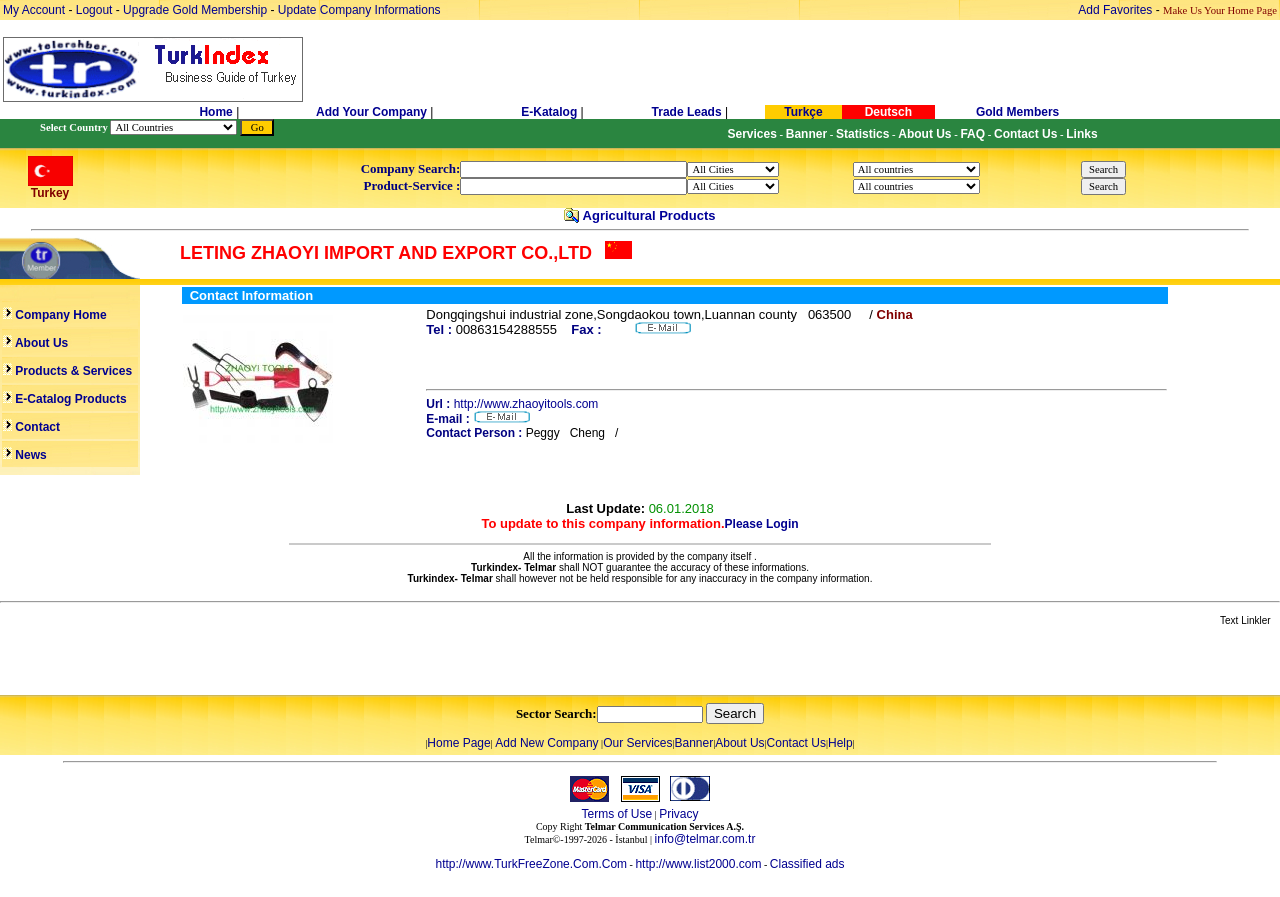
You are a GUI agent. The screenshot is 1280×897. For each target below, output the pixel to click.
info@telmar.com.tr (705, 839)
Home (217, 112)
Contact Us (796, 743)
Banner (694, 743)
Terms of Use (616, 814)
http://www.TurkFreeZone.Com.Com (531, 864)
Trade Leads (687, 112)
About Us (739, 743)
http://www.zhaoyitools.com (526, 404)
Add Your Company (373, 112)
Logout (94, 10)
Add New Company (546, 743)
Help (840, 743)
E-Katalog (549, 112)
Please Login (762, 524)
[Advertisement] (237, 662)
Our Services (637, 743)
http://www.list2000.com (698, 864)
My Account (35, 10)
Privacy (678, 814)
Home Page (458, 743)
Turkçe (803, 112)
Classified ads (807, 864)
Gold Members (1017, 112)
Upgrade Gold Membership (196, 10)
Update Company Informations (359, 10)
